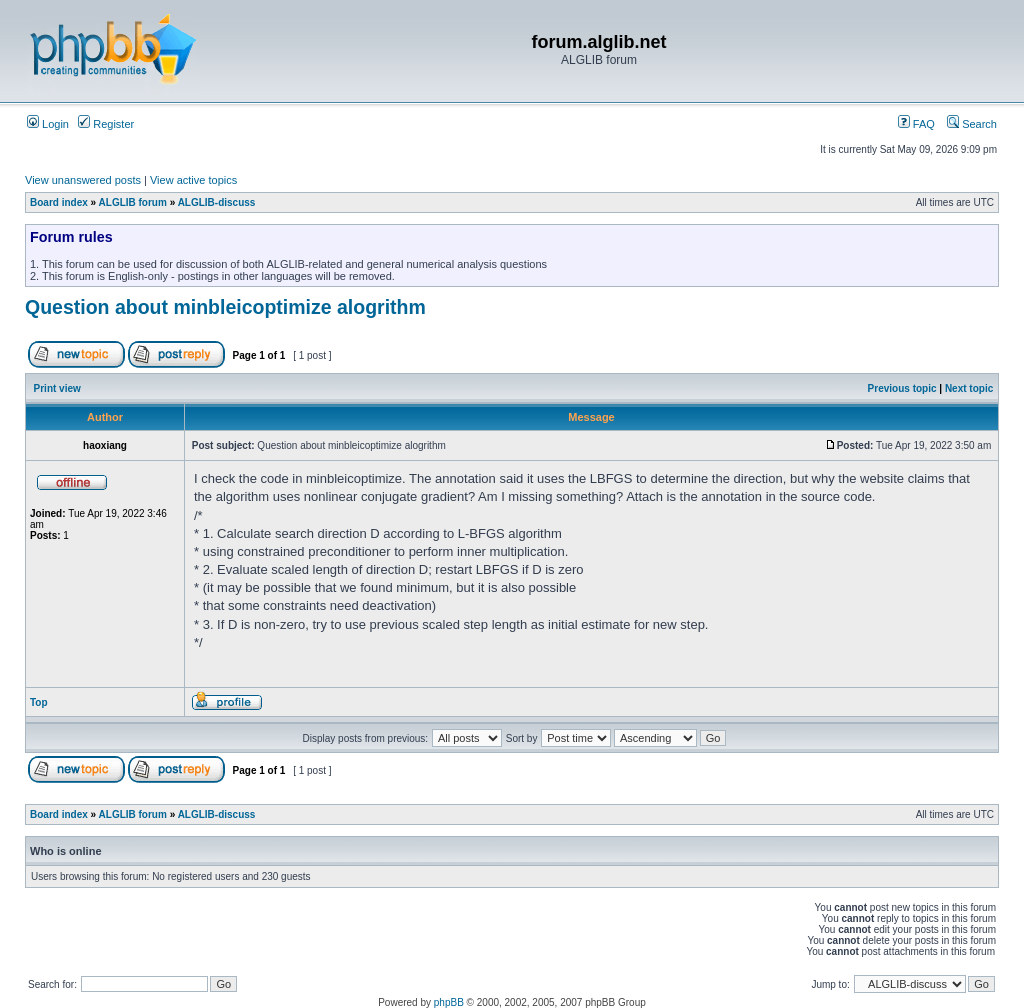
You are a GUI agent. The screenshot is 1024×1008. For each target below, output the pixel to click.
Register (106, 124)
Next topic (969, 388)
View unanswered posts (83, 180)
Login (48, 124)
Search (972, 124)
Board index (59, 202)
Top (39, 702)
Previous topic (902, 388)
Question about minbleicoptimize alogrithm (225, 307)
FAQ (916, 124)
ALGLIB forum (133, 202)
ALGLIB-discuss (217, 202)
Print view (57, 388)
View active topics (193, 180)
